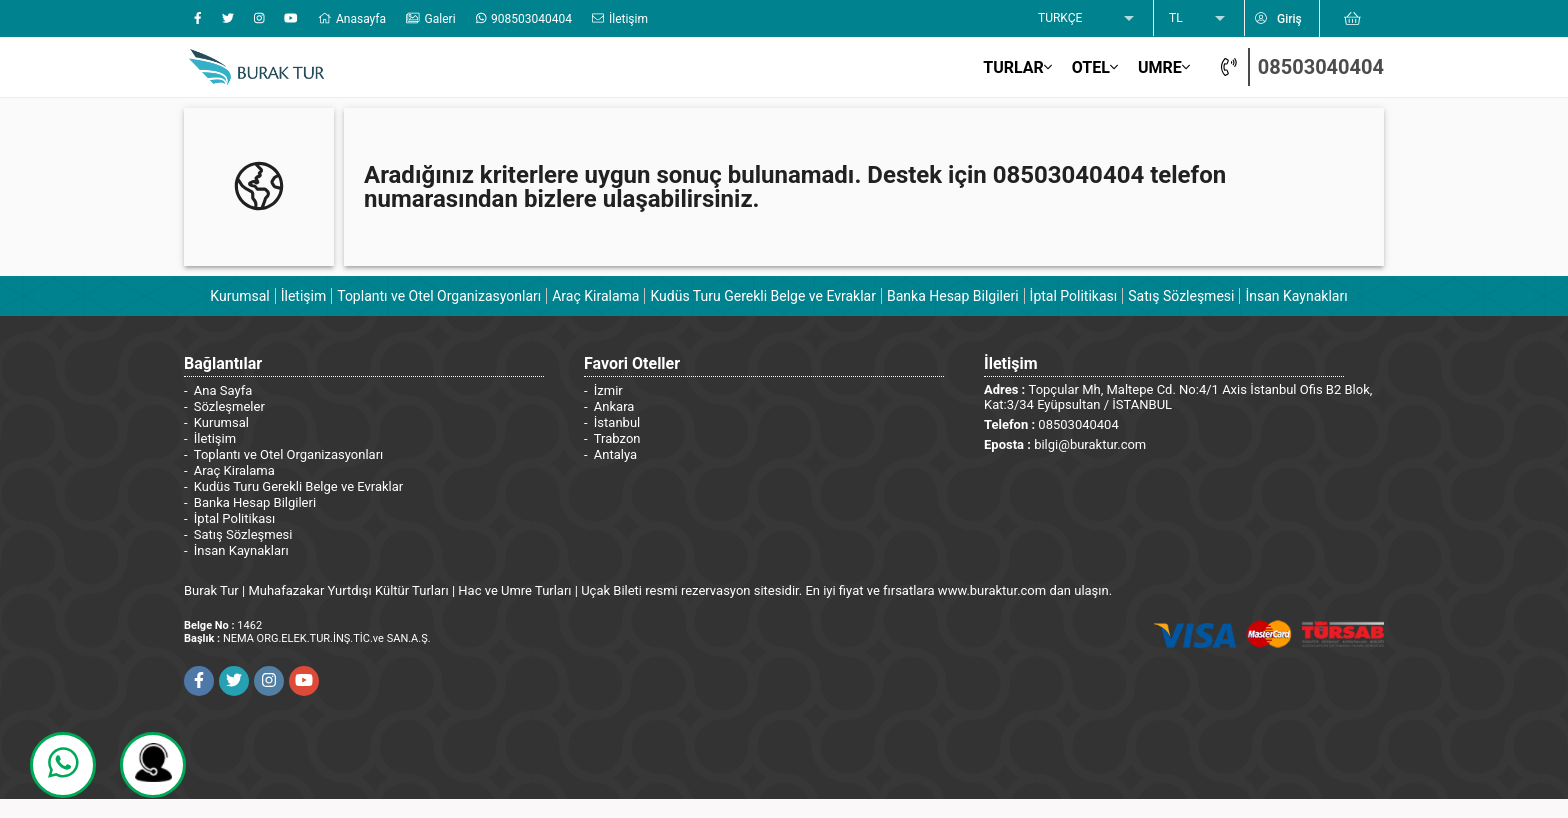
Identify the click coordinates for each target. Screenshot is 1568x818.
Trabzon (617, 438)
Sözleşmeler (229, 406)
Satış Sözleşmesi (1181, 296)
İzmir (608, 390)
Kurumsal (239, 296)
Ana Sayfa (223, 390)
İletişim (304, 296)
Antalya (615, 454)
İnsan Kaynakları (1296, 296)
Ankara (614, 406)
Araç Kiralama (595, 296)
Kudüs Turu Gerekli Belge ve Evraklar (763, 296)
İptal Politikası (1074, 296)
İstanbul (617, 422)
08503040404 (1321, 67)
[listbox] (1088, 19)
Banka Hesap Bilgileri (953, 296)
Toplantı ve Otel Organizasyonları (439, 296)
